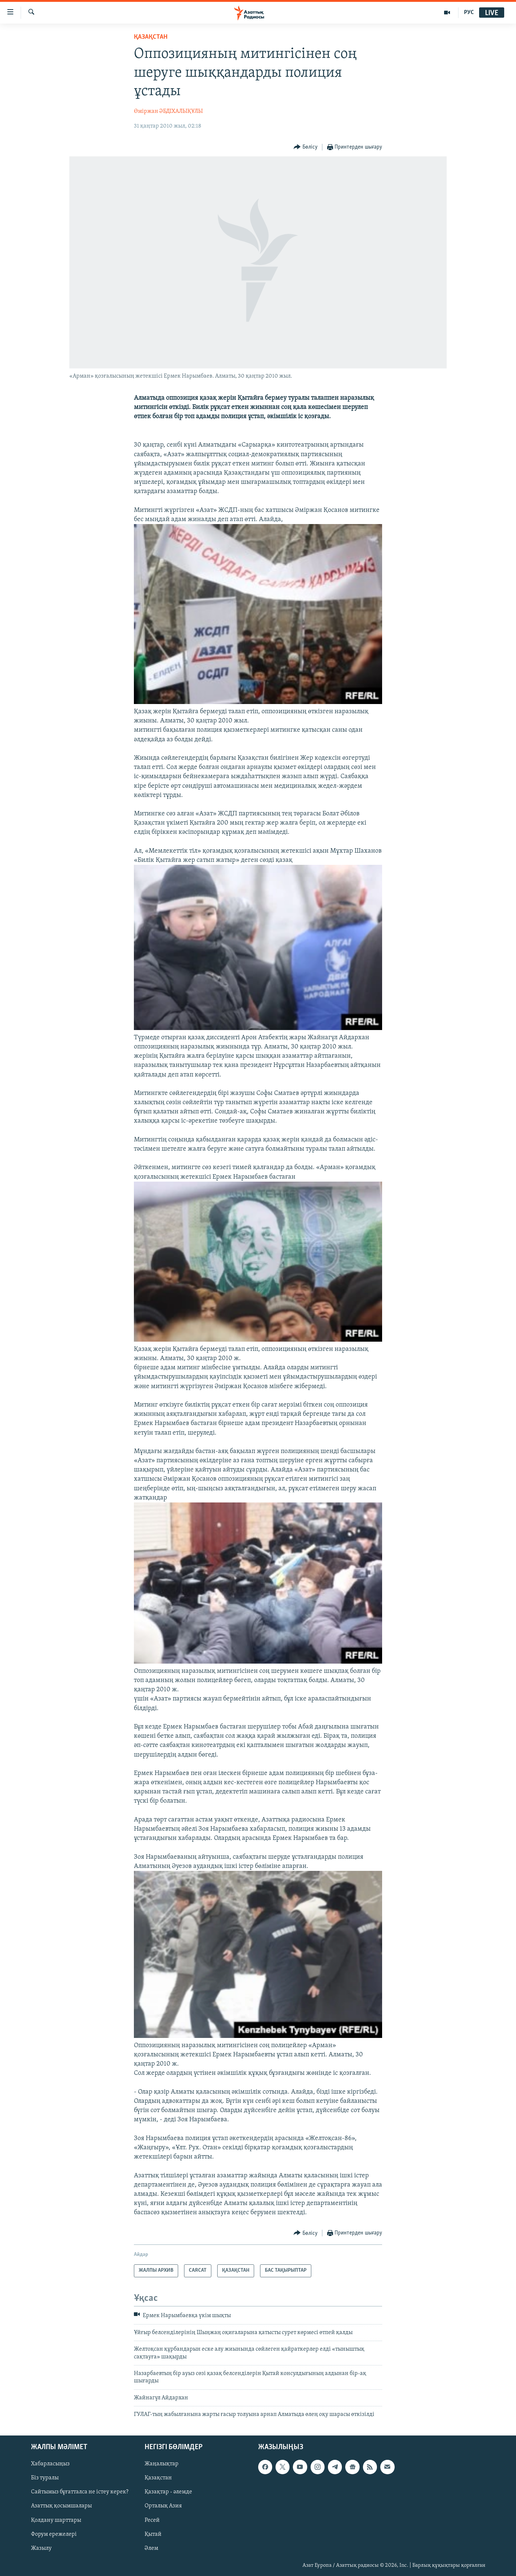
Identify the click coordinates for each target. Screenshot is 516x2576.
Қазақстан (158, 2478)
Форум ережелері (54, 2534)
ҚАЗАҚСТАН (150, 37)
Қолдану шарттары (56, 2520)
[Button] (306, 147)
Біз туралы (45, 2478)
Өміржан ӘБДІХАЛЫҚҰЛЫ (168, 111)
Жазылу (41, 2548)
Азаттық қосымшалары (61, 2506)
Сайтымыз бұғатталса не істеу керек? (79, 2492)
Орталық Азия (163, 2506)
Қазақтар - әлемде (168, 2492)
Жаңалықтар (162, 2464)
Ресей (152, 2520)
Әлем (151, 2548)
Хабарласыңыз (50, 2464)
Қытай (153, 2534)
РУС (469, 12)
